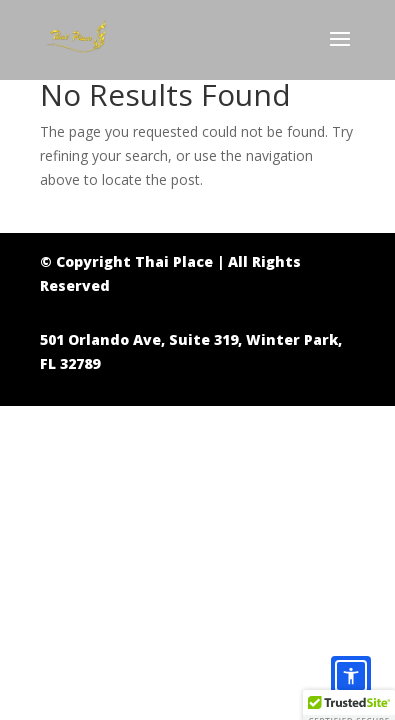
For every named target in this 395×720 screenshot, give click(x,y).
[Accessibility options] (351, 676)
